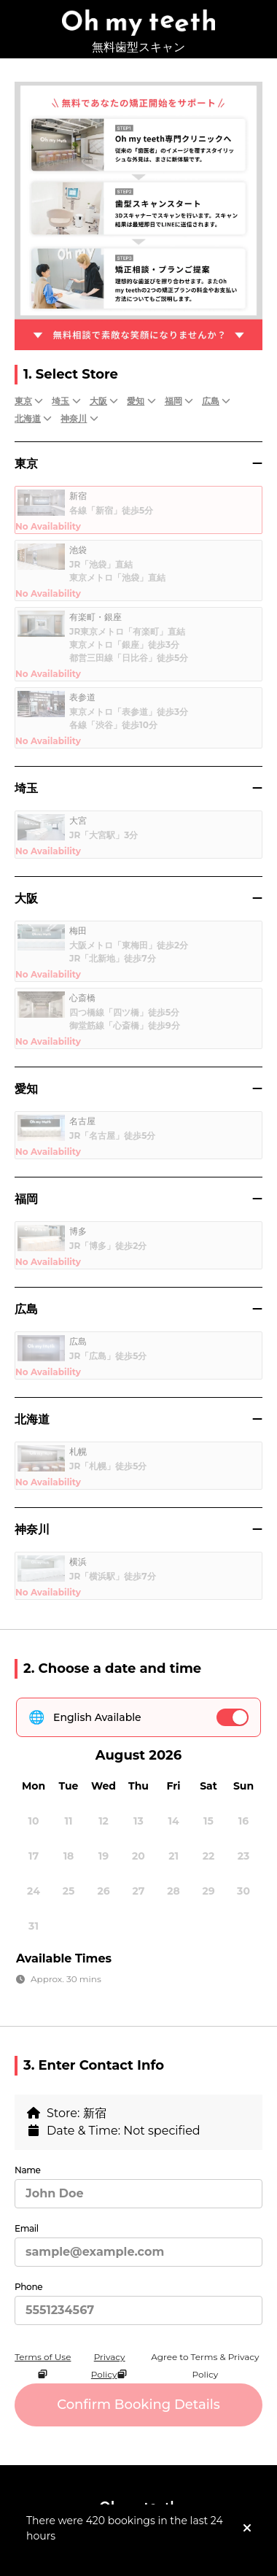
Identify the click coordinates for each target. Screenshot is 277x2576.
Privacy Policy (109, 2365)
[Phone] (138, 2310)
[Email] (138, 2252)
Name (28, 2170)
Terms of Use (43, 2365)
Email (27, 2228)
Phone (28, 2286)
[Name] (138, 2193)
